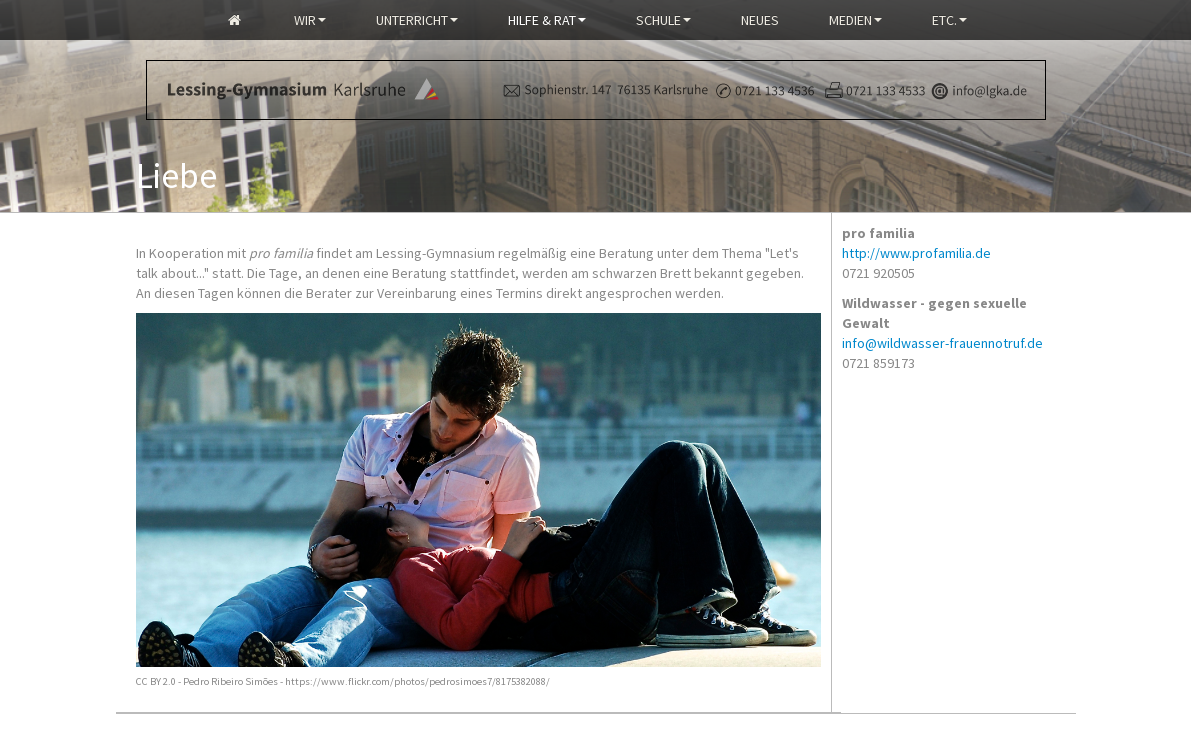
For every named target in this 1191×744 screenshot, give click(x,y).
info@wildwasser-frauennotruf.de (942, 343)
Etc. (949, 20)
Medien (855, 20)
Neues (760, 20)
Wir (310, 20)
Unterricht (417, 20)
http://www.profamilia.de (916, 253)
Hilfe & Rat (547, 20)
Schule (663, 20)
